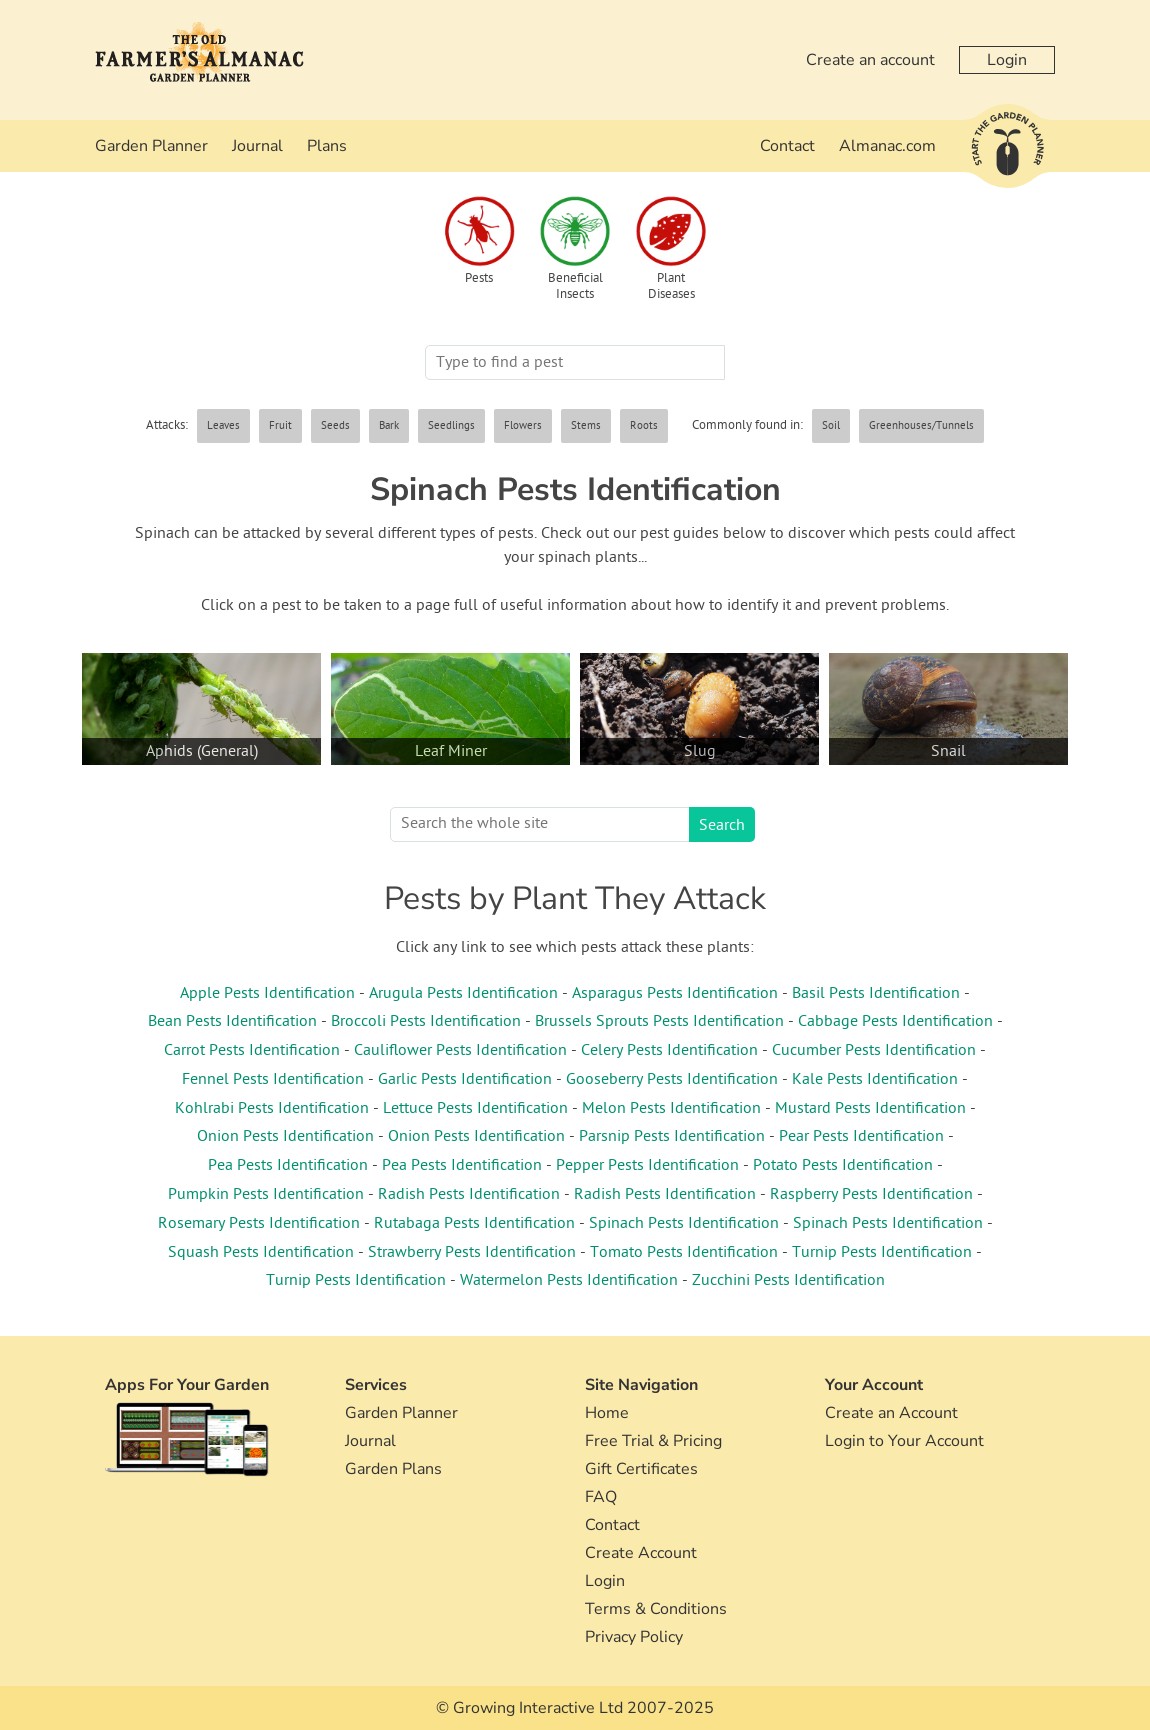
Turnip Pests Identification (882, 1253)
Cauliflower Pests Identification (460, 1051)
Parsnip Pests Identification (672, 1137)
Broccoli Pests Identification (426, 1022)
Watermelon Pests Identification (569, 1281)
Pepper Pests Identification (647, 1166)
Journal (257, 146)
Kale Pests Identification (875, 1080)
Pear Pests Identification (861, 1137)
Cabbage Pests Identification (895, 1022)
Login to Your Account (904, 1441)
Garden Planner (151, 146)
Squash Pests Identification (261, 1253)
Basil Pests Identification (876, 994)
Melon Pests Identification (671, 1109)
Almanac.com (887, 146)
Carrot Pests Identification (252, 1051)
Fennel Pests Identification (273, 1080)
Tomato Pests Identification (684, 1253)
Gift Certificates (641, 1469)
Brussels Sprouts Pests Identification (659, 1022)
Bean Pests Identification (232, 1022)
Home (607, 1413)
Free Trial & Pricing (653, 1441)
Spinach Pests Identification (684, 1224)
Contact (787, 146)
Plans (327, 146)
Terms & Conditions (656, 1609)
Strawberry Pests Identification (472, 1253)
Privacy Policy (634, 1637)
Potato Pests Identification (843, 1166)
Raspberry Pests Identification (871, 1195)
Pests (479, 279)
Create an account (870, 60)
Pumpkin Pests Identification (266, 1195)
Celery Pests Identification (669, 1051)
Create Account (641, 1553)
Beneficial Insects (575, 287)
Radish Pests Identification (469, 1195)
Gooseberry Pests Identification (672, 1080)
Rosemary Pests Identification (259, 1224)
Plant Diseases (671, 287)
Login (1007, 60)
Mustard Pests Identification (870, 1109)
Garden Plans (393, 1469)
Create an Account (891, 1413)
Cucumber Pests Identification (874, 1051)
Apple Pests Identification (267, 994)
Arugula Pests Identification (463, 994)
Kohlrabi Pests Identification (272, 1109)
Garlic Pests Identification (465, 1080)
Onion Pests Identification (285, 1137)
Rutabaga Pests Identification (474, 1224)
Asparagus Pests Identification (675, 994)
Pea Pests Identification (288, 1166)
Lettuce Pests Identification (475, 1109)
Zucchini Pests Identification (788, 1281)
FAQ (601, 1497)
